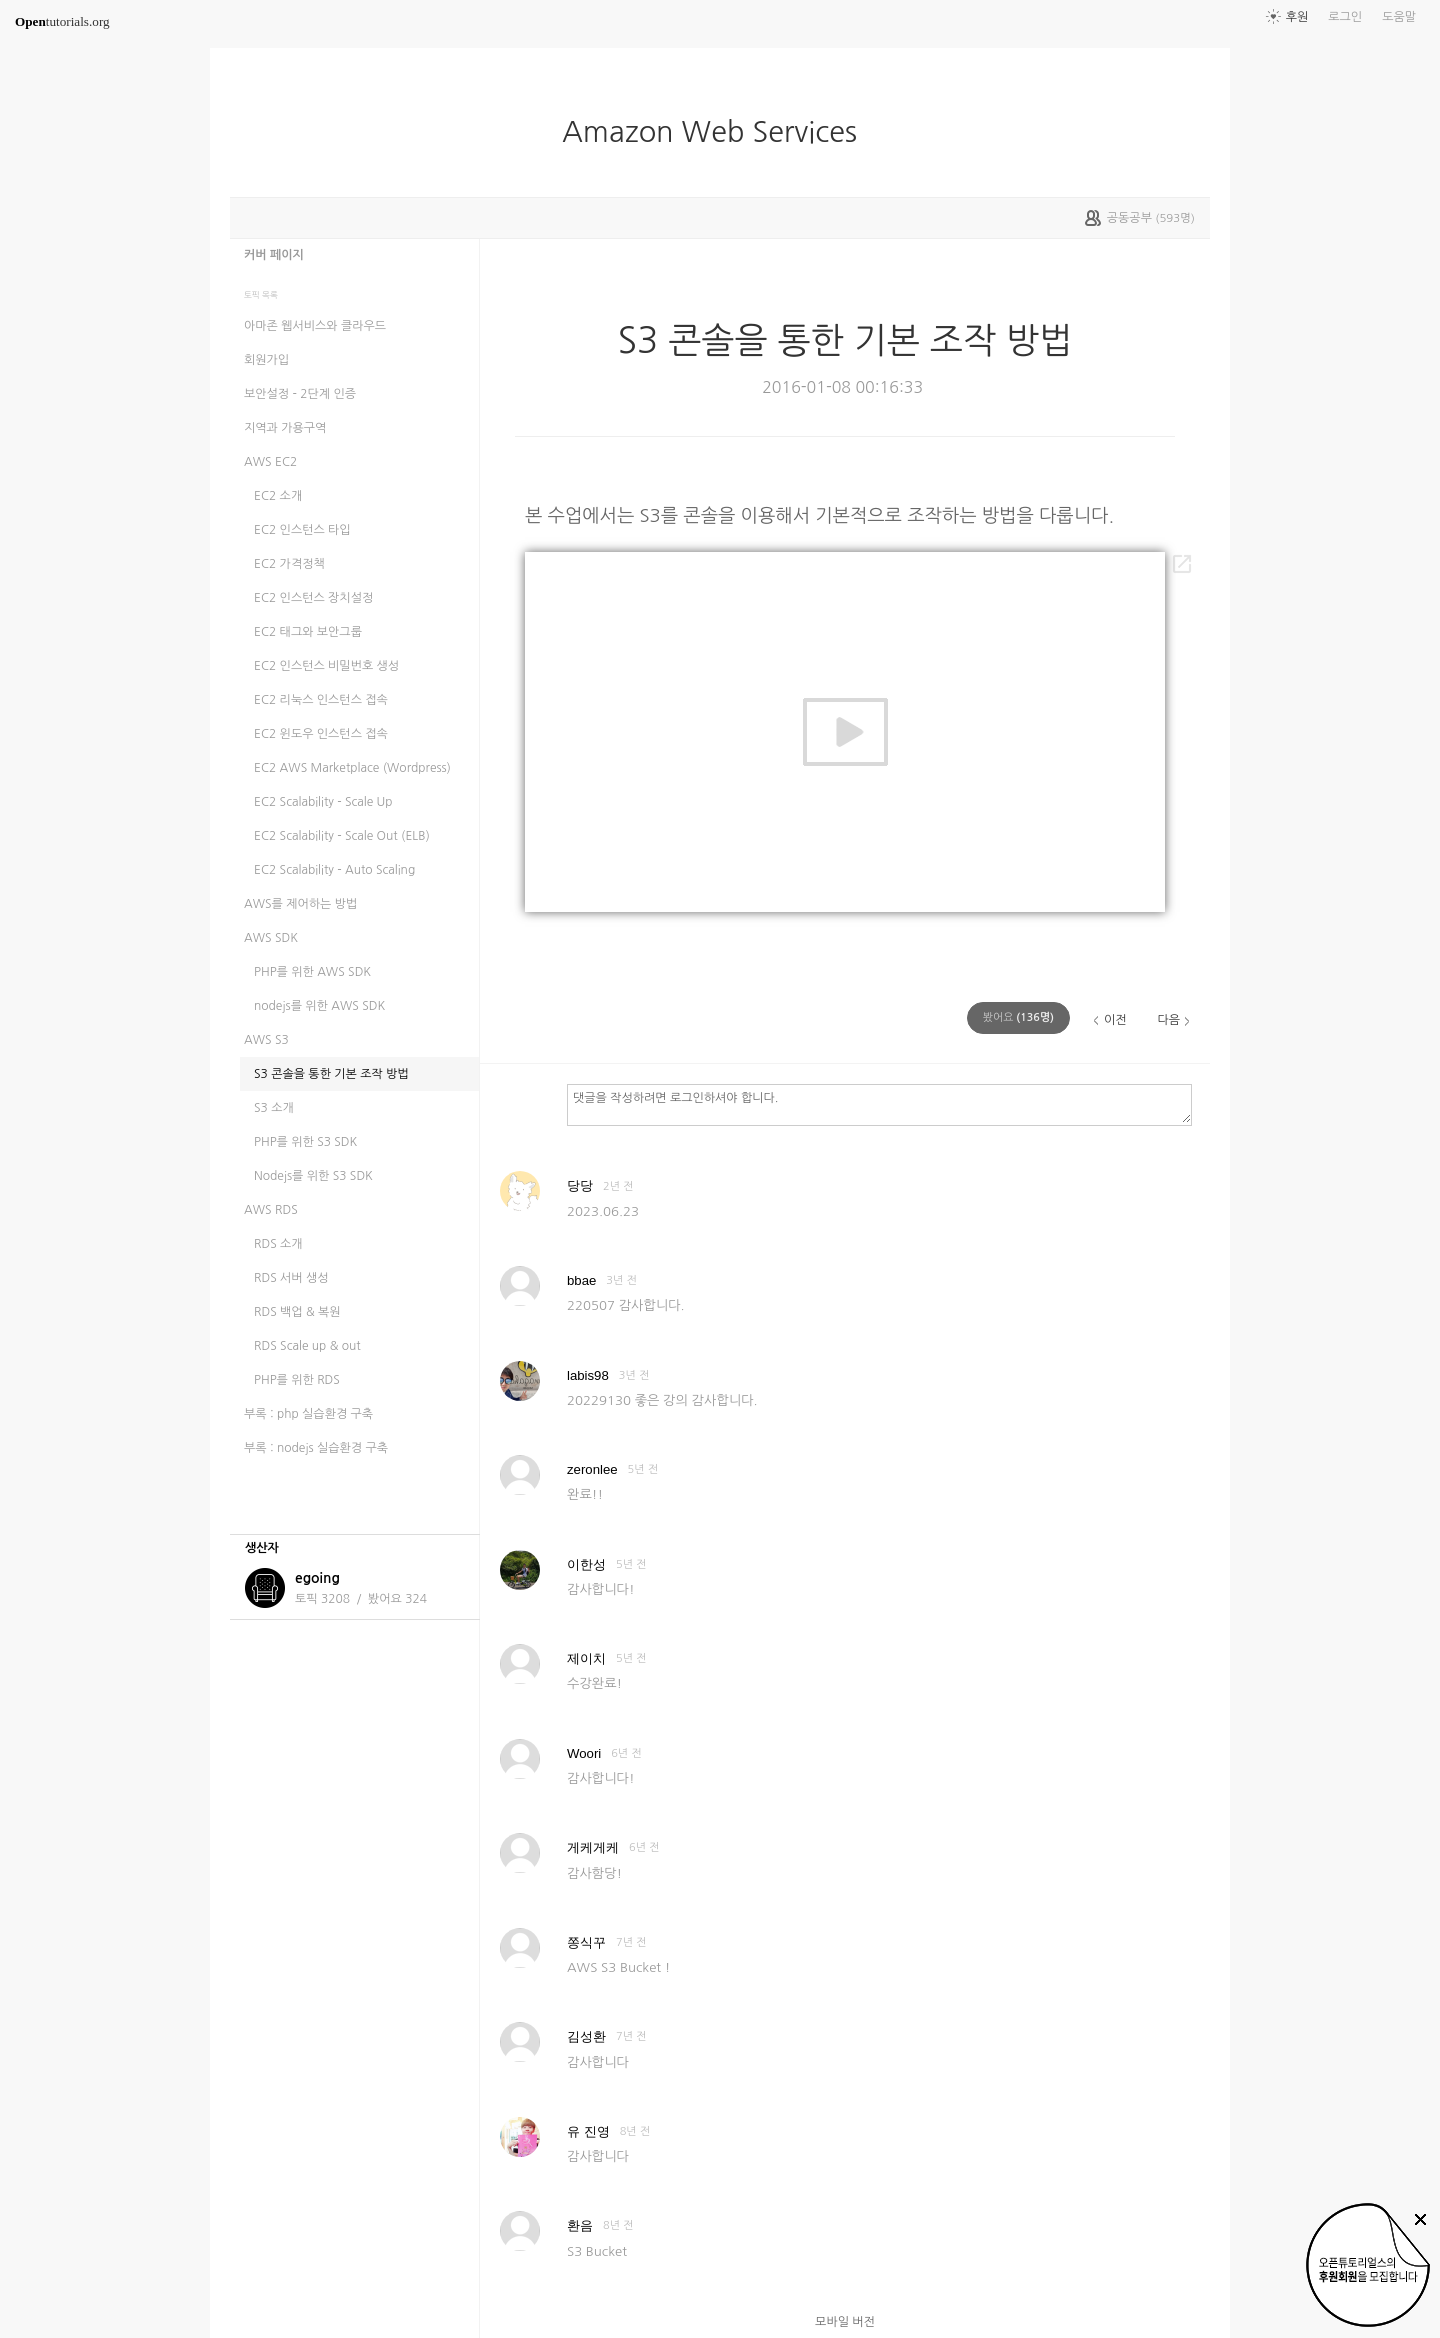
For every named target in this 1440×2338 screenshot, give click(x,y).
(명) (1018, 1017)
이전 (1115, 1020)
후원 (1297, 17)
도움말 (1399, 17)
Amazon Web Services (717, 132)
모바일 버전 (845, 2322)
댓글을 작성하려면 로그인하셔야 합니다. (879, 1104)
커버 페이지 (274, 255)
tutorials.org (62, 21)
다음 (1168, 1020)
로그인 (1345, 17)
